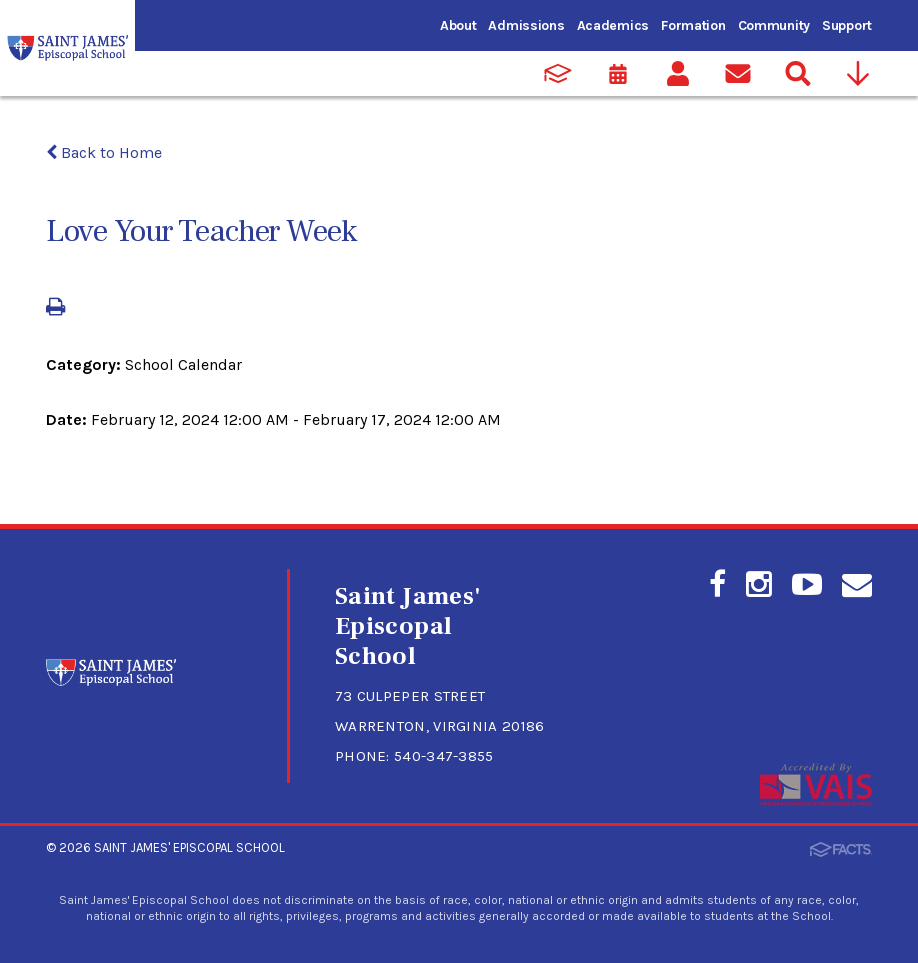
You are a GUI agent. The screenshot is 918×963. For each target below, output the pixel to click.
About (458, 25)
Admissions (526, 25)
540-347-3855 (444, 756)
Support (847, 25)
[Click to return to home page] (111, 680)
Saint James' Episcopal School (189, 847)
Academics (613, 25)
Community (774, 25)
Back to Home (104, 152)
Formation (693, 25)
